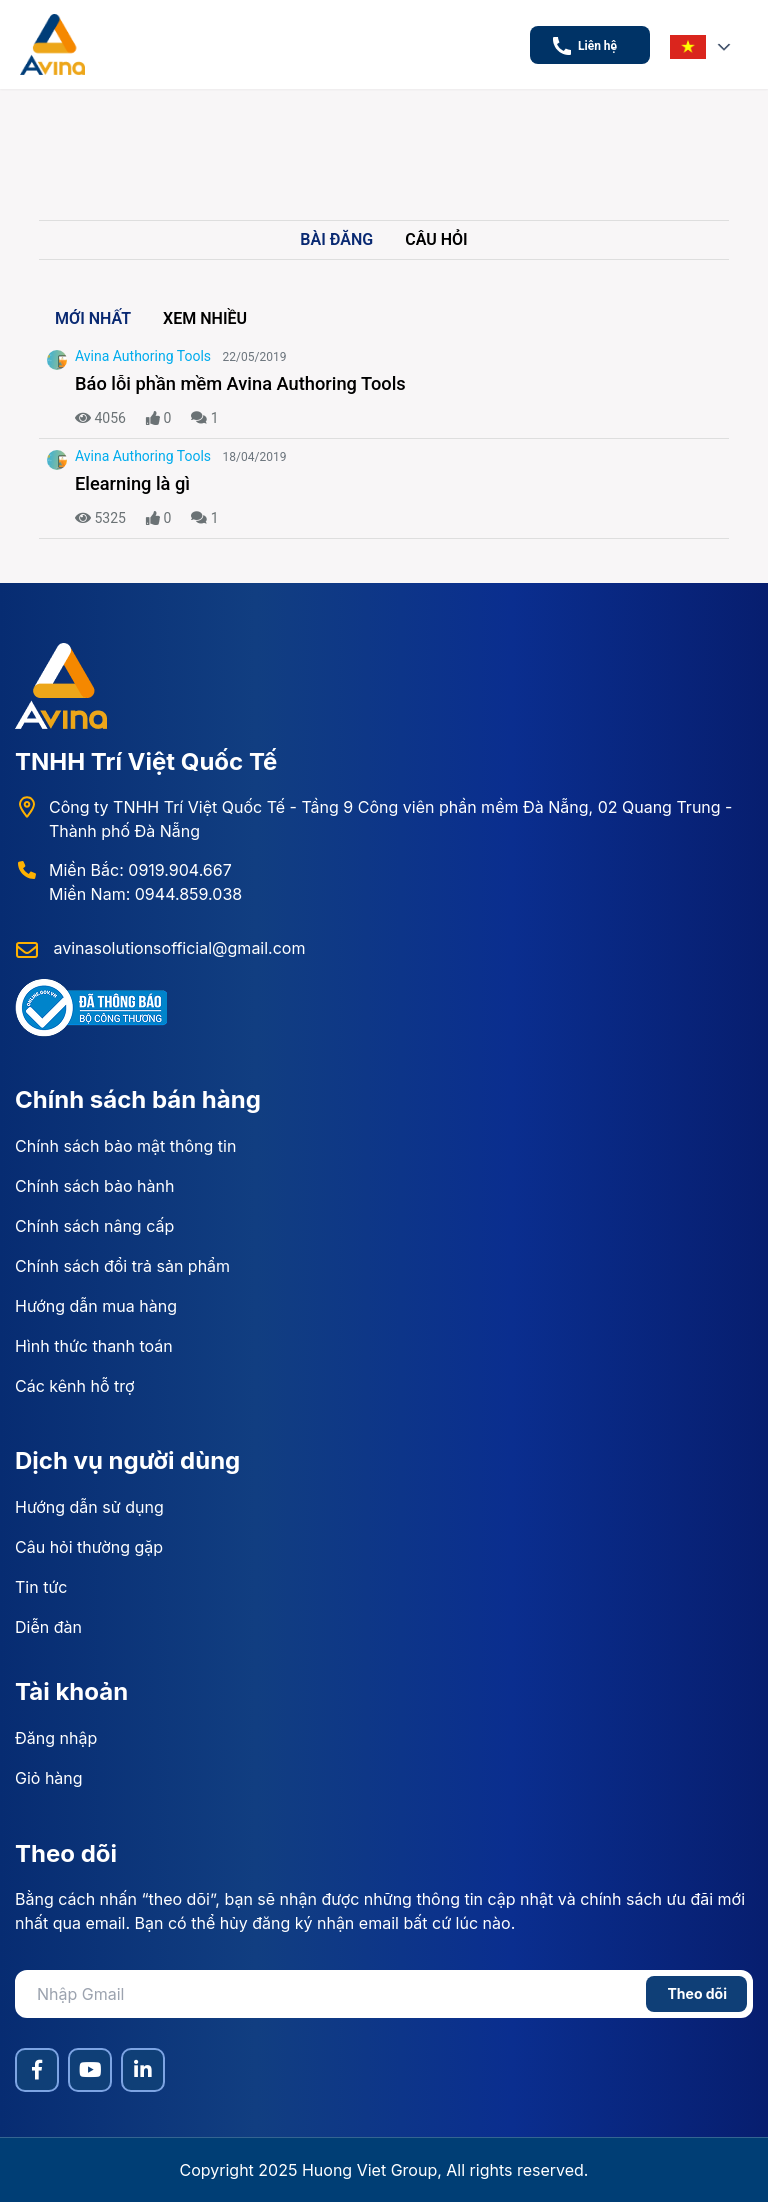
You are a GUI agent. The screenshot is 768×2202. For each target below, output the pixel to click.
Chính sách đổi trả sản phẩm (122, 1266)
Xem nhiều (205, 318)
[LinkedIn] (143, 2070)
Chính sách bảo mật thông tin (125, 1146)
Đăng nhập (56, 1738)
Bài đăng (336, 239)
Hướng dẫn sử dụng (89, 1507)
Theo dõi (697, 1993)
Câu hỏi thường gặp (89, 1547)
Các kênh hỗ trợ (75, 1386)
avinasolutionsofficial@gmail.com (177, 948)
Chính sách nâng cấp (94, 1226)
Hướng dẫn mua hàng (96, 1306)
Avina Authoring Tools (143, 356)
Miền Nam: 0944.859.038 (145, 894)
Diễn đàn (48, 1627)
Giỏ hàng (49, 1778)
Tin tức (41, 1587)
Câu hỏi (436, 239)
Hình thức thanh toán (94, 1346)
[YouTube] (90, 2070)
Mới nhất (93, 318)
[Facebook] (37, 2070)
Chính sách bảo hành (94, 1186)
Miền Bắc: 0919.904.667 (140, 870)
